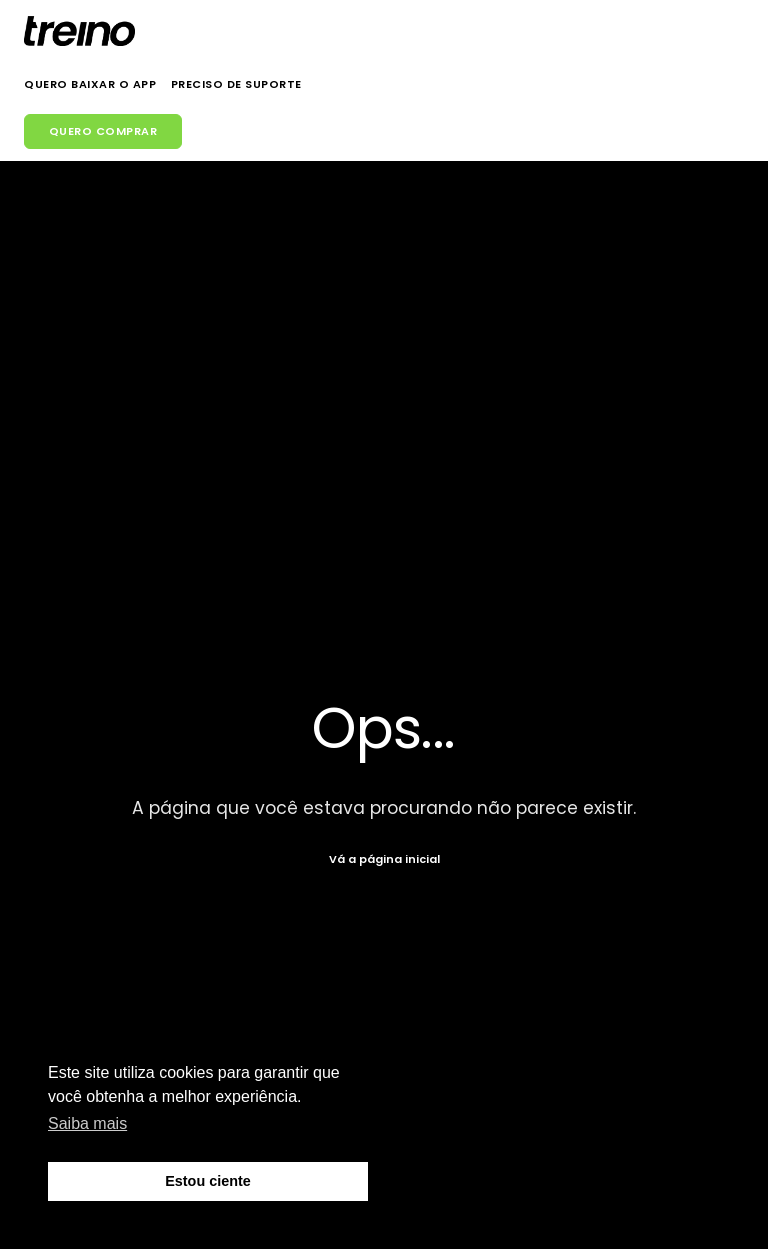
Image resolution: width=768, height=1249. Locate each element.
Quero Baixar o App (90, 84)
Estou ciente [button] (208, 1181)
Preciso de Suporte (236, 84)
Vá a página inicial (384, 859)
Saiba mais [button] (87, 1123)
